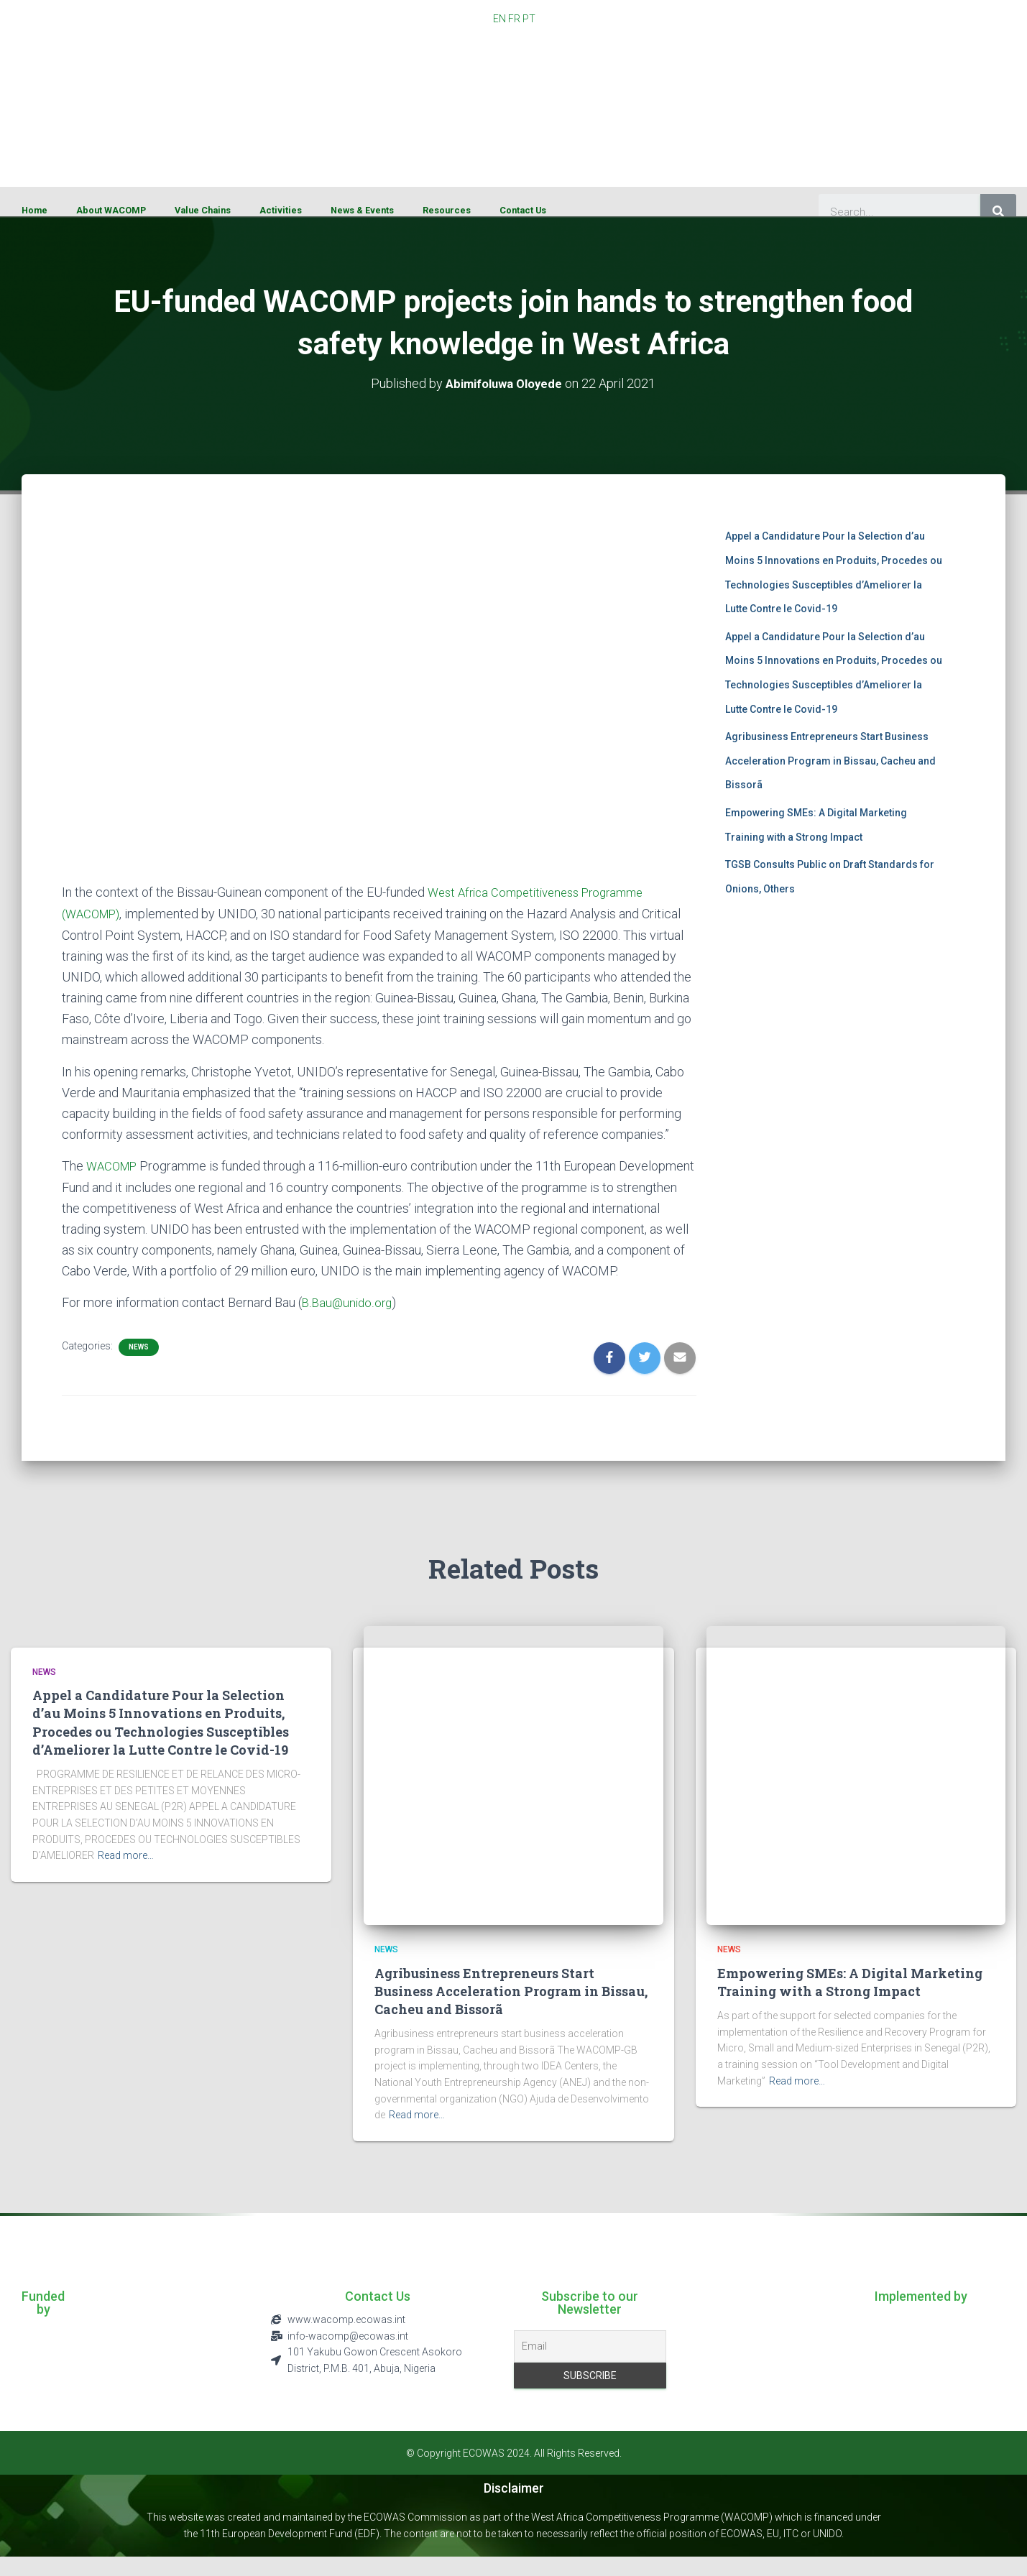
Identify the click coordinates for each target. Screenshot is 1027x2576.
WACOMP (114, 1164)
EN (499, 18)
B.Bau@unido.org (348, 1321)
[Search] (998, 212)
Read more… (126, 1874)
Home (34, 210)
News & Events (362, 210)
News (139, 1366)
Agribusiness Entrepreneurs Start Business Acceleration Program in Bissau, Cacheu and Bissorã (830, 760)
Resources (447, 210)
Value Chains (203, 210)
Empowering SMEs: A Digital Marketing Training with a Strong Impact (849, 2000)
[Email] (590, 2365)
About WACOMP (111, 210)
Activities (280, 210)
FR (514, 18)
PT (528, 18)
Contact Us (522, 210)
